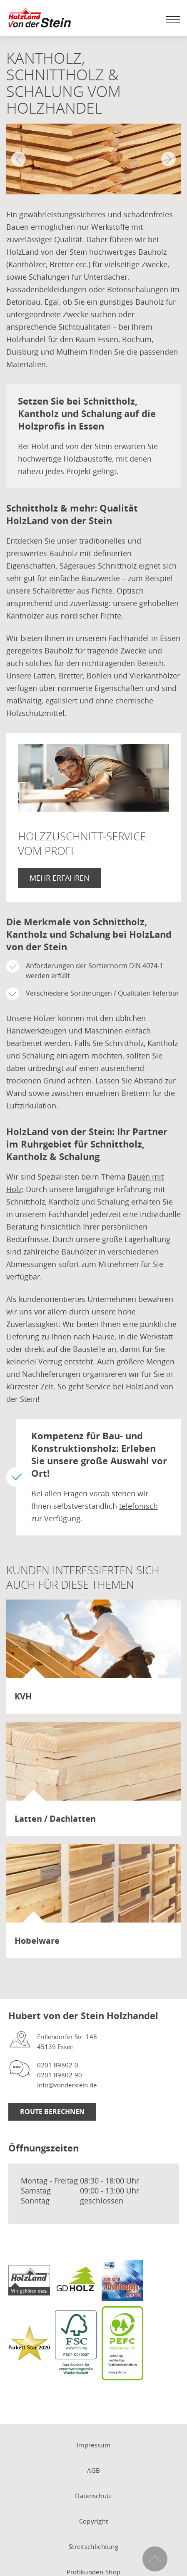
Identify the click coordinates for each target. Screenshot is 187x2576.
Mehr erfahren (60, 878)
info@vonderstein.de (67, 2085)
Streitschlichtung (93, 2546)
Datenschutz (93, 2496)
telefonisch (138, 1506)
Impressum (93, 2445)
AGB (93, 2470)
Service (98, 1386)
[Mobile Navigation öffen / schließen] (171, 19)
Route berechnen (52, 2111)
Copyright (93, 2521)
